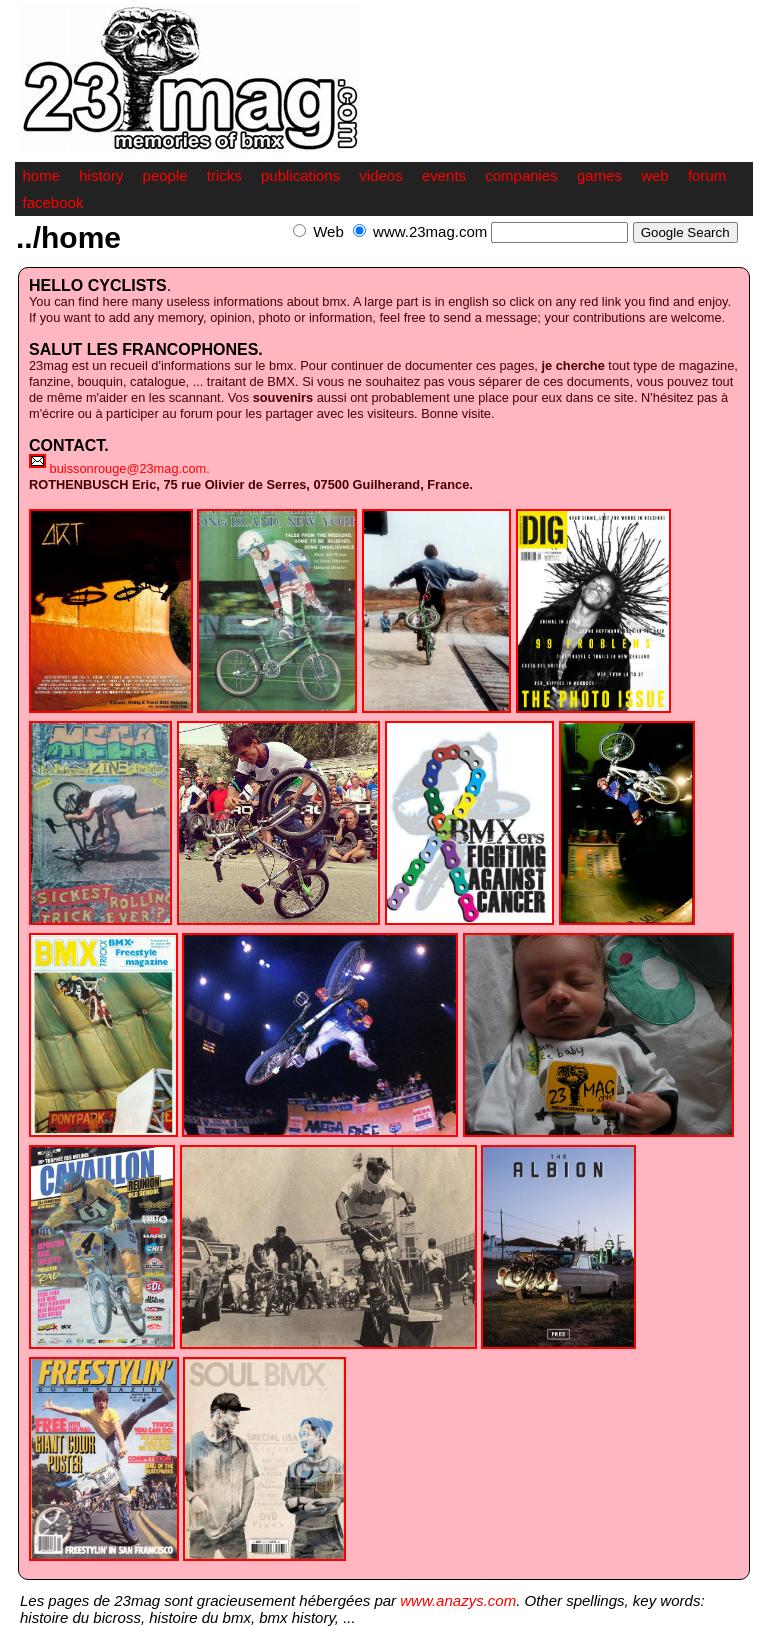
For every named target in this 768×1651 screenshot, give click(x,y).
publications (300, 175)
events (444, 175)
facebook (53, 202)
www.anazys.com (458, 1600)
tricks (224, 175)
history (101, 175)
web (655, 175)
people (165, 175)
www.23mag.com (430, 231)
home (42, 175)
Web (328, 231)
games (599, 175)
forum (707, 175)
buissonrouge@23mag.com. (130, 468)
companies (521, 175)
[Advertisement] (519, 253)
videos (380, 175)
